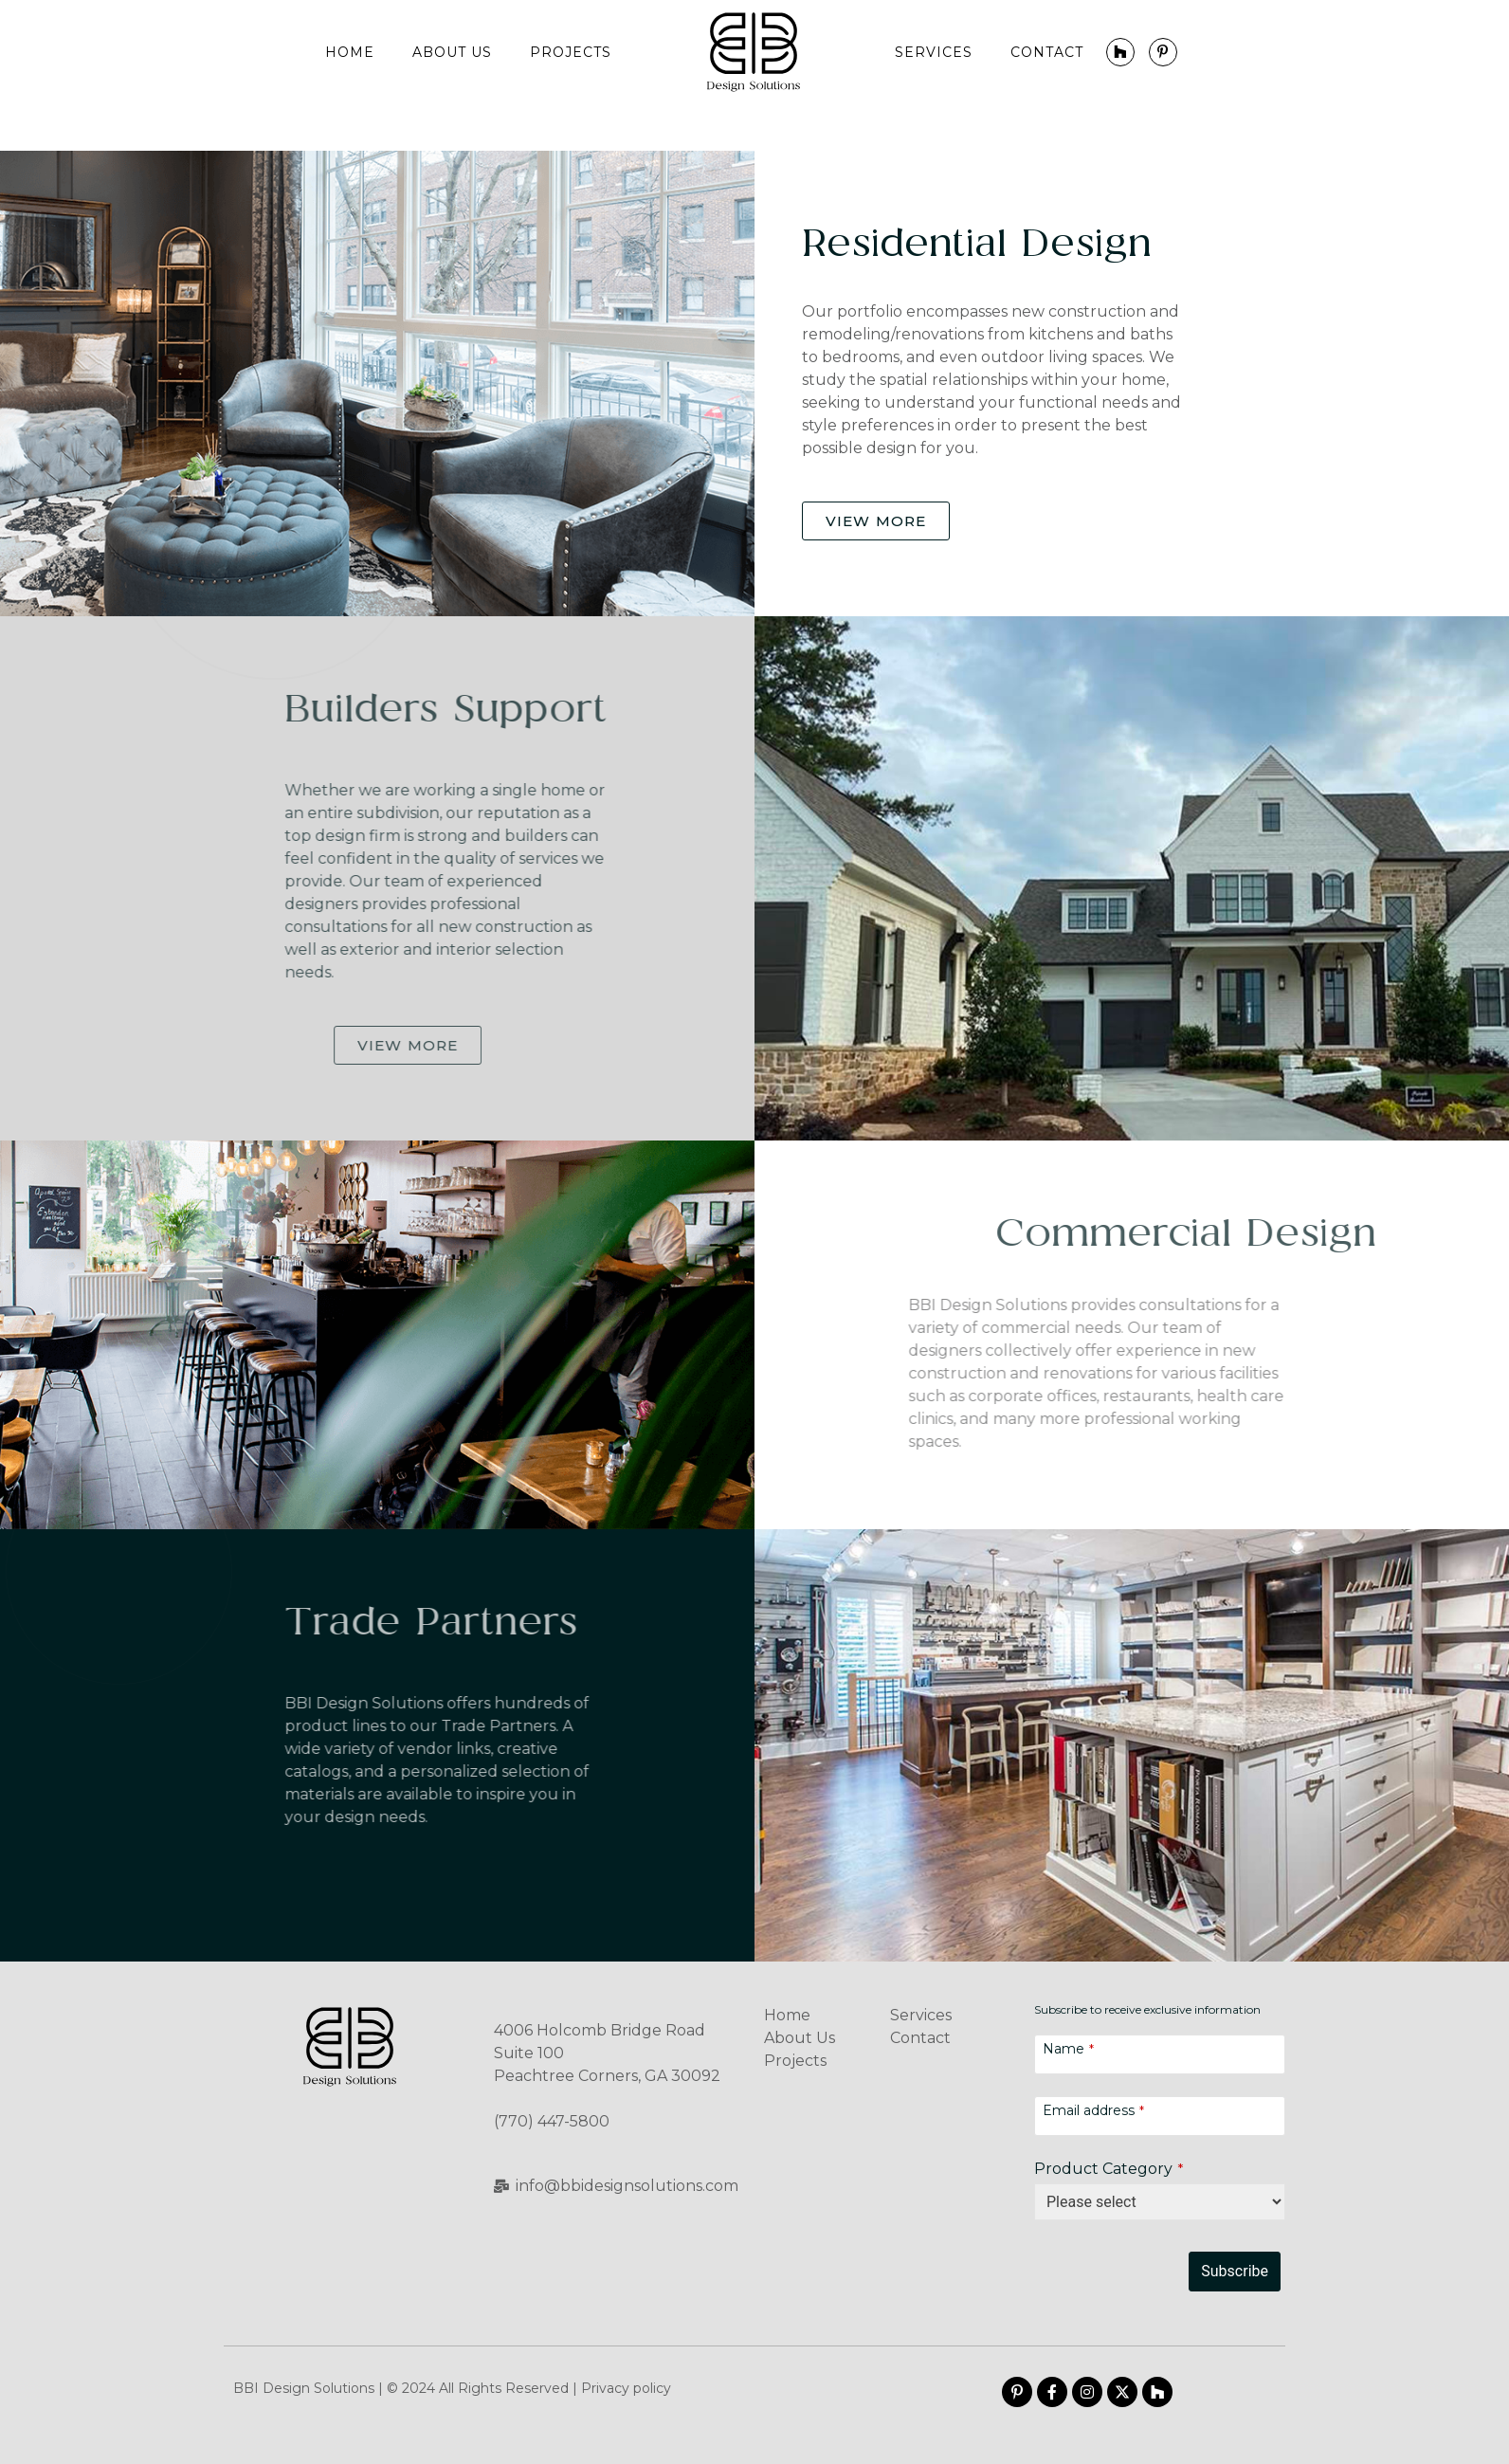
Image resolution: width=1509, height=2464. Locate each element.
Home (349, 52)
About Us (452, 52)
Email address (1093, 2111)
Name (1068, 2049)
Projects (570, 52)
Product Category (1108, 2169)
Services (934, 52)
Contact (1046, 52)
